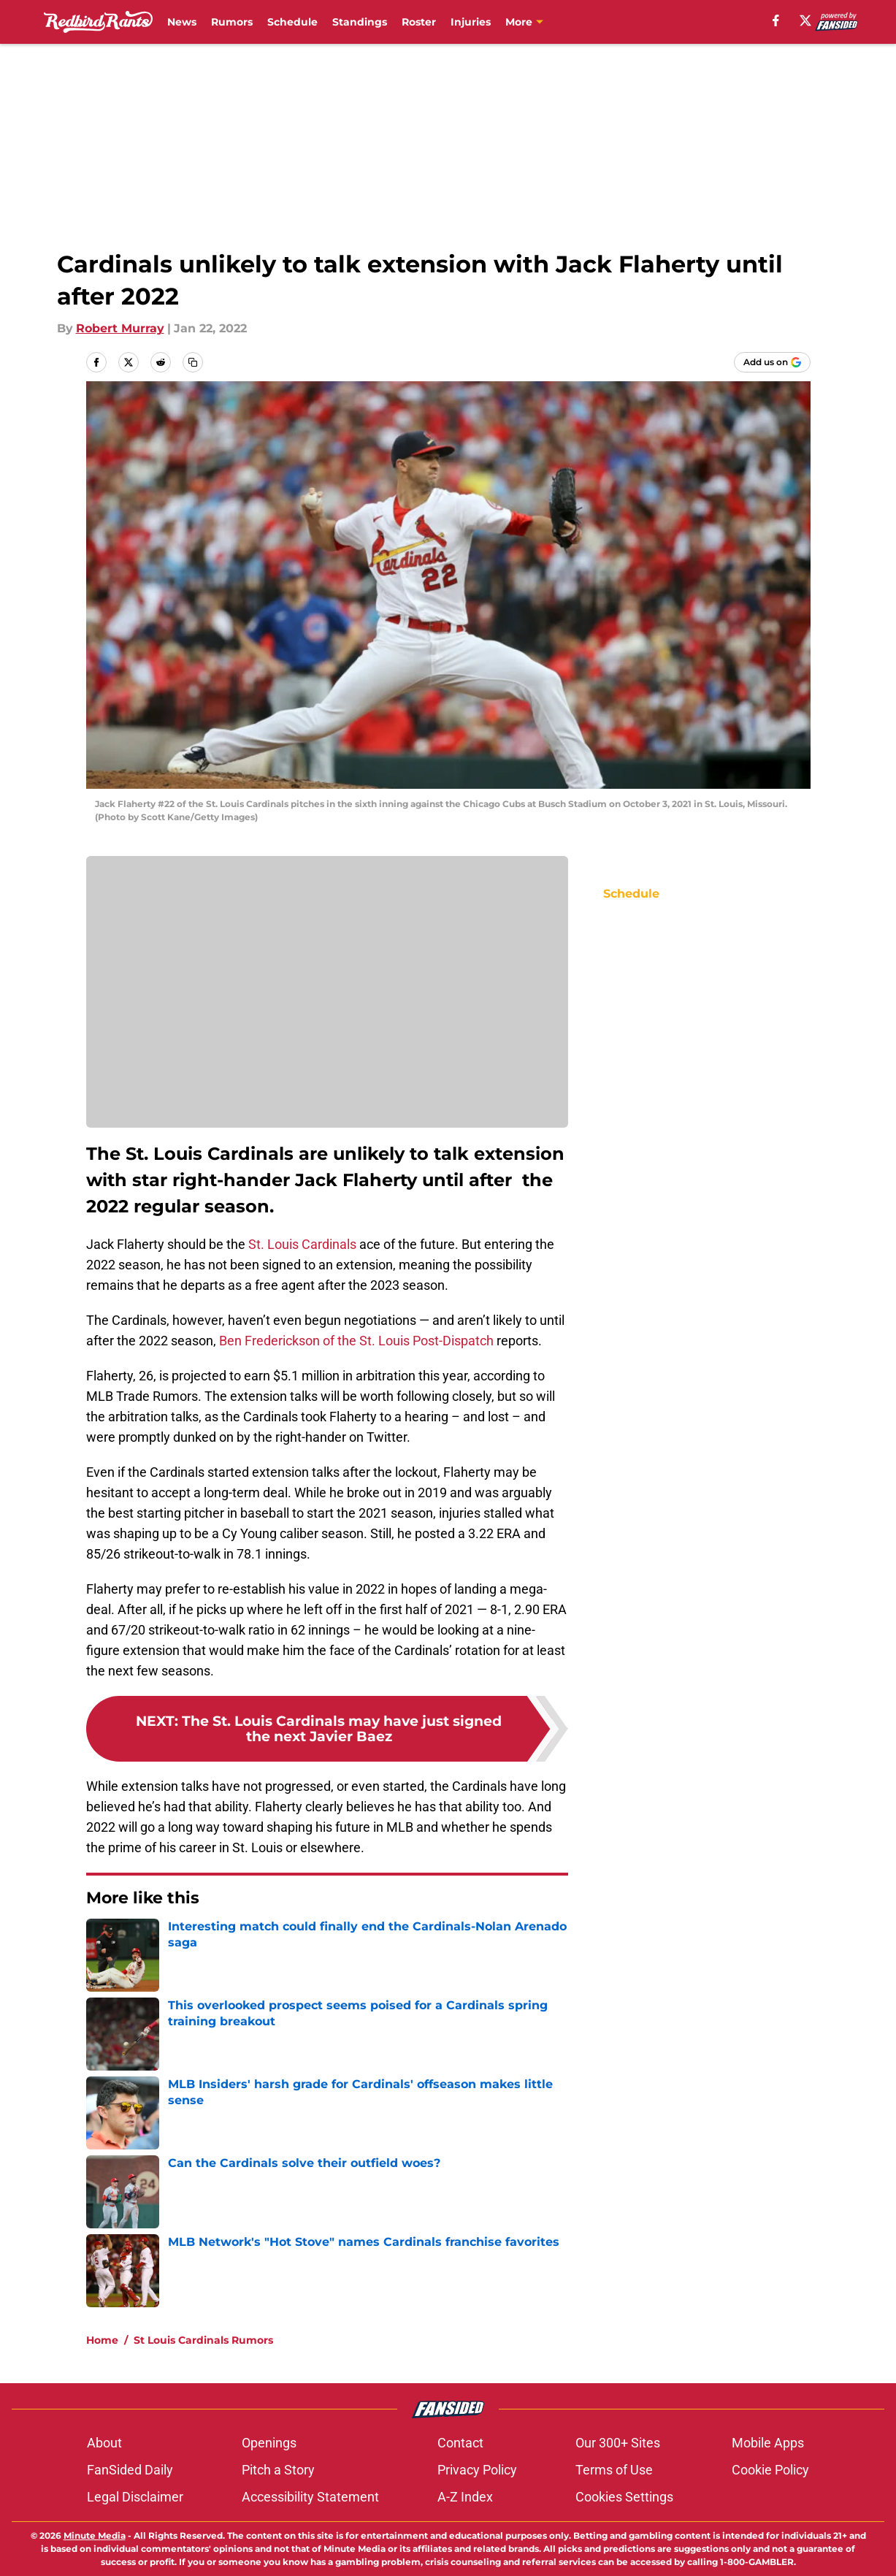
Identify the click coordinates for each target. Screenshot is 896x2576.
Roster (419, 21)
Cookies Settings (624, 2496)
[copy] (193, 362)
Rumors (232, 21)
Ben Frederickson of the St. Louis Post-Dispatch (356, 1340)
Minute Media (95, 2535)
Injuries (471, 21)
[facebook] (776, 20)
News (181, 21)
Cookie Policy (770, 2469)
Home (102, 2340)
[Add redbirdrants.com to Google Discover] (772, 362)
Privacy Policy (477, 2469)
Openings (269, 2442)
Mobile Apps (768, 2442)
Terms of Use (614, 2469)
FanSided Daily (130, 2469)
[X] (805, 20)
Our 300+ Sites (617, 2442)
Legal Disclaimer (135, 2496)
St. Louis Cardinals (302, 1244)
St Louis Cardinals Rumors (203, 2340)
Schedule (292, 21)
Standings (359, 21)
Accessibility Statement (310, 2496)
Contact (460, 2442)
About (104, 2442)
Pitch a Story (278, 2469)
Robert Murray (120, 328)
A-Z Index (465, 2496)
